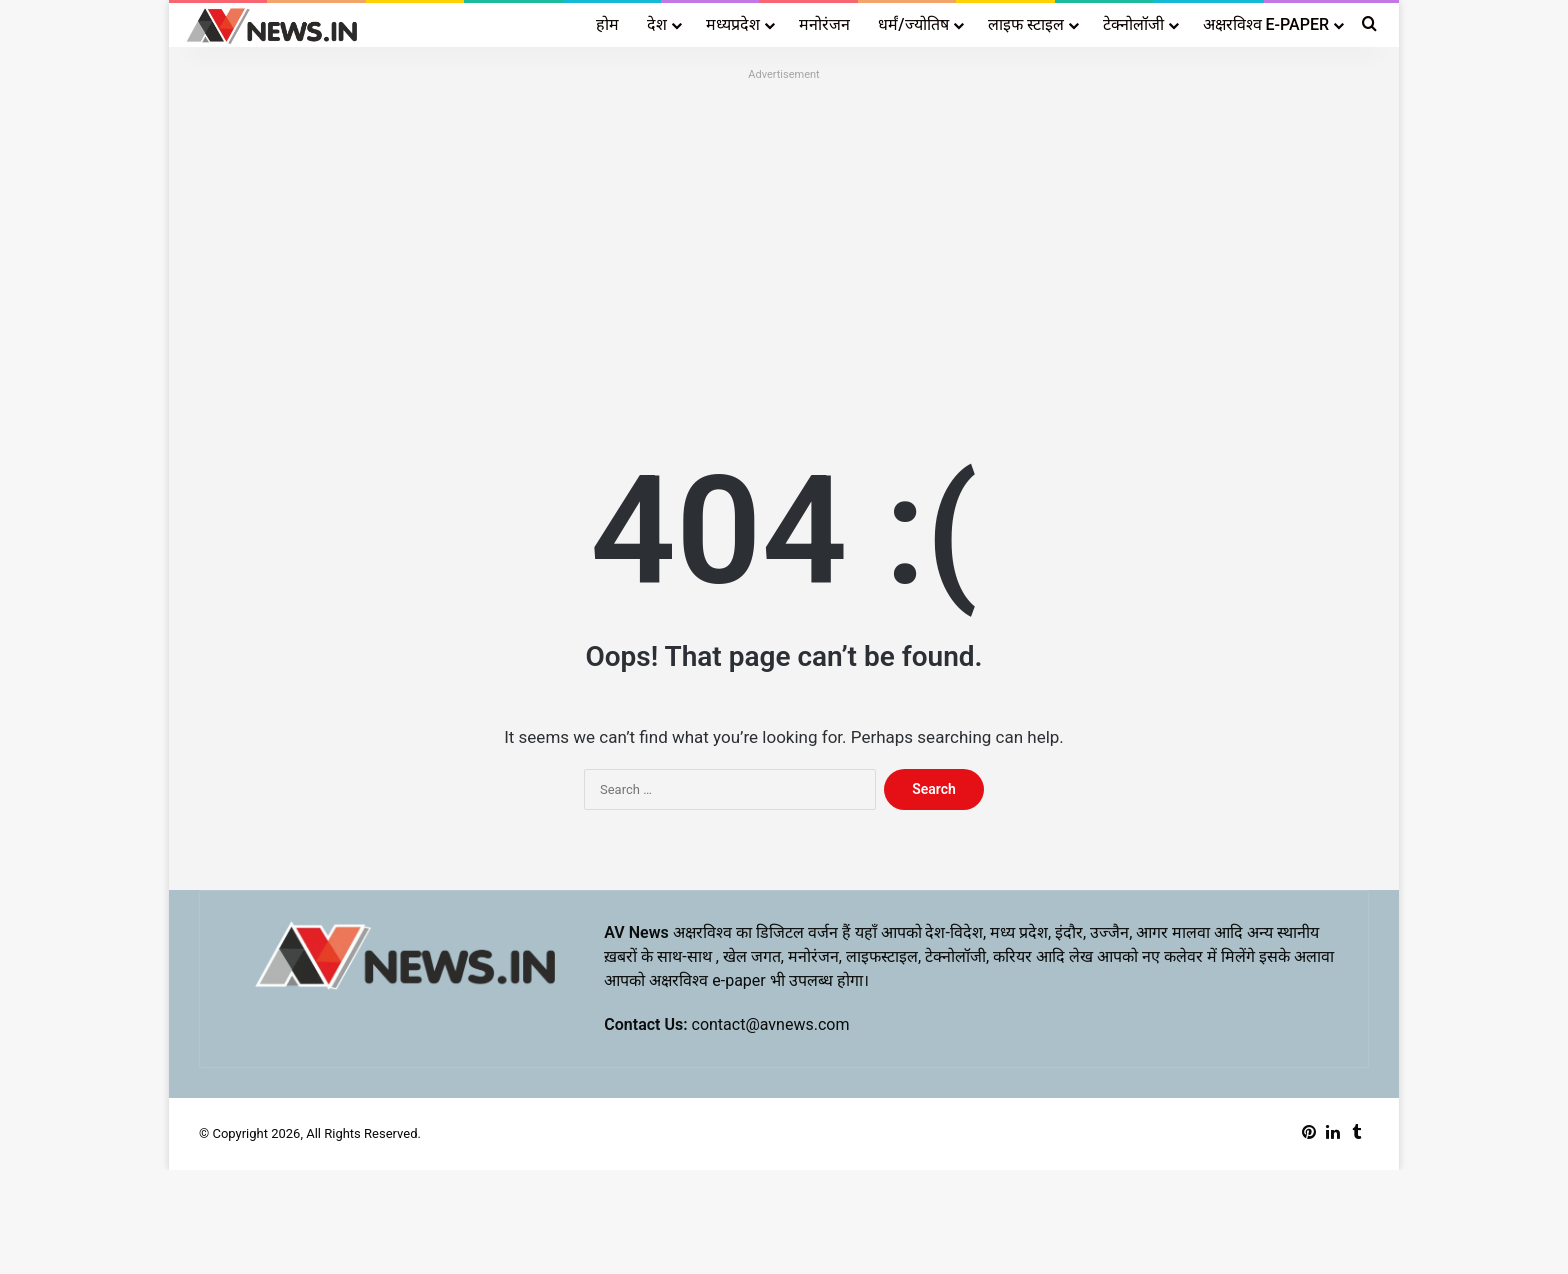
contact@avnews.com (771, 1024)
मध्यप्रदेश (733, 24)
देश (657, 24)
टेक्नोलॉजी (1133, 24)
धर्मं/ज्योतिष (913, 24)
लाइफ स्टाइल (1026, 24)
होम (607, 24)
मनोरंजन (824, 24)
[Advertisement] (784, 227)
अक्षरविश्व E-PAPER (1266, 24)
